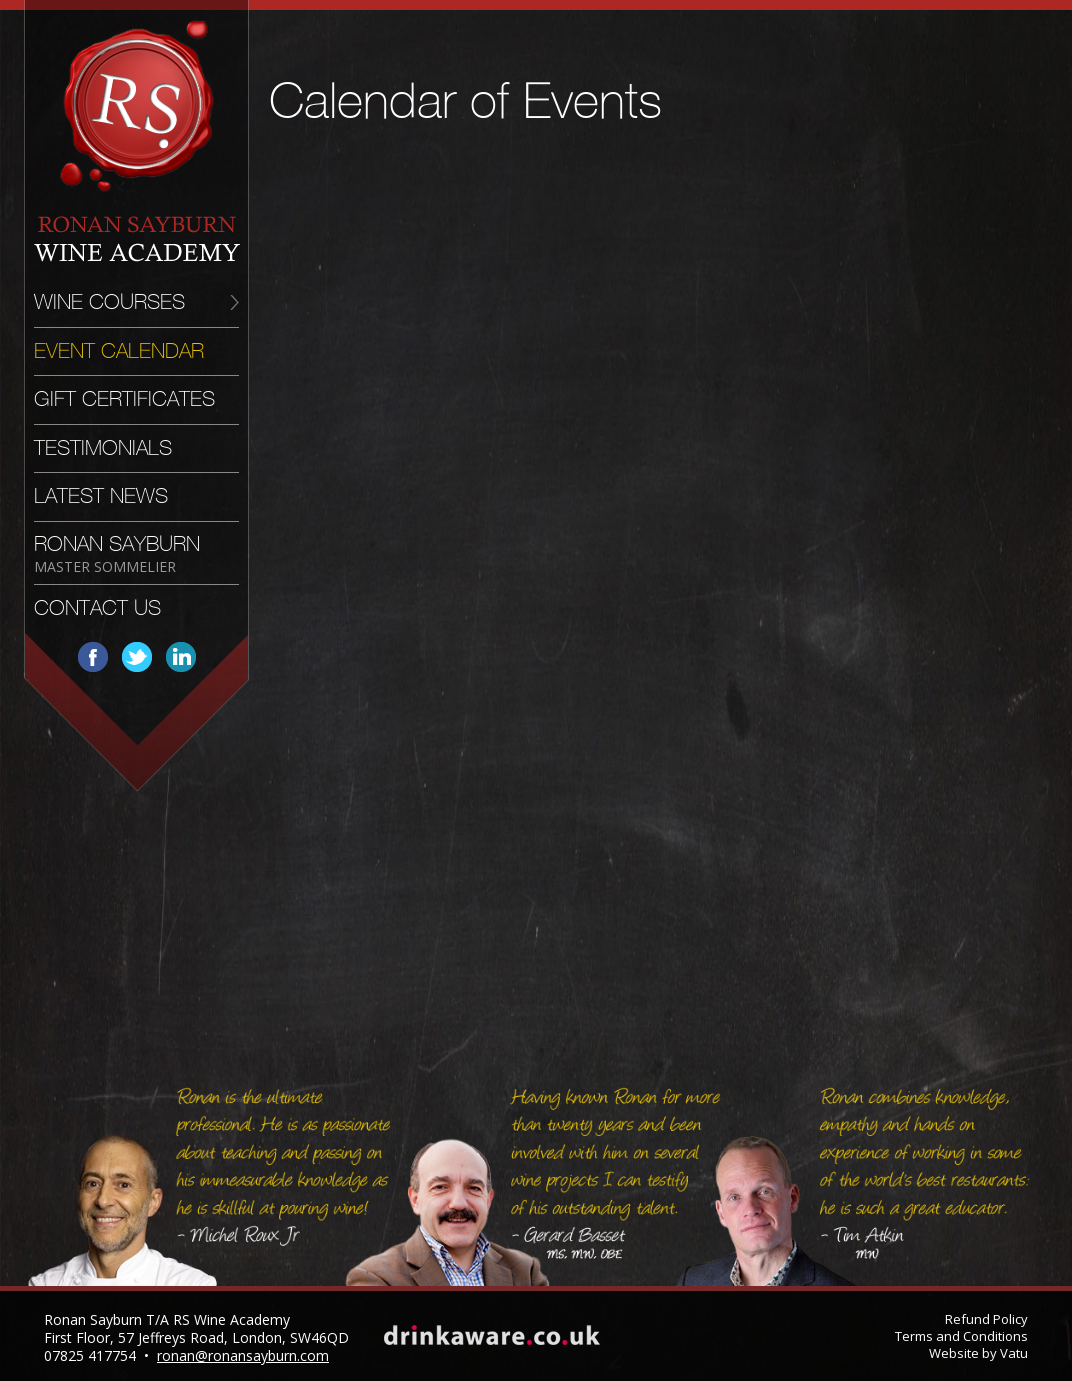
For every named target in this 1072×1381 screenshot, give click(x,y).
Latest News (101, 496)
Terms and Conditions (961, 1336)
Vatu (1014, 1353)
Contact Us (97, 608)
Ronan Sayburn (117, 553)
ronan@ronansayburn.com (243, 1355)
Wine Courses (109, 302)
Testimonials (103, 448)
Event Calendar (119, 351)
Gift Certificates (124, 399)
